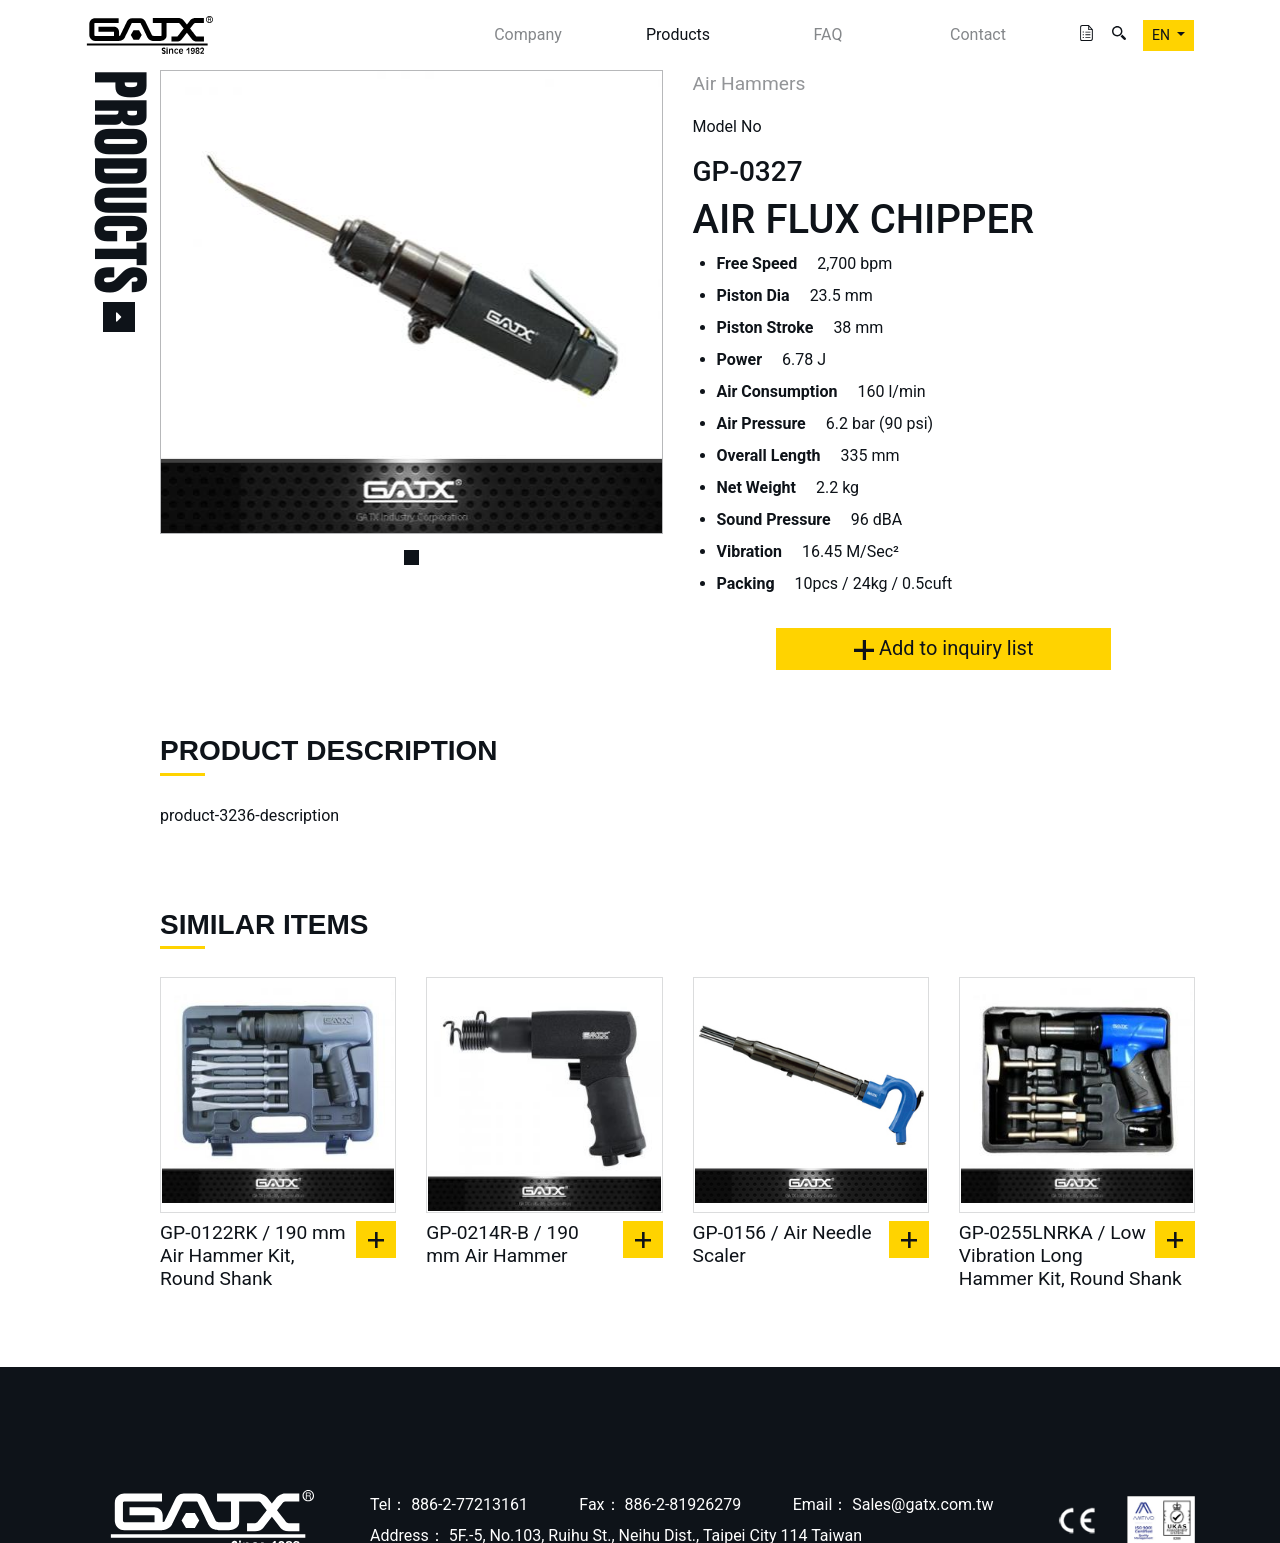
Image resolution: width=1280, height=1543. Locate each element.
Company (528, 34)
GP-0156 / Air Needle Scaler (782, 1244)
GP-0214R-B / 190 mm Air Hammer (502, 1244)
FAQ (828, 34)
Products (678, 34)
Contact (978, 34)
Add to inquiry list (943, 648)
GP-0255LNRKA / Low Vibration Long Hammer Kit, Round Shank (1070, 1255)
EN (1162, 35)
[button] (197, 302)
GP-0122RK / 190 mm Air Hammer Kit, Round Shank (253, 1255)
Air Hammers (749, 83)
